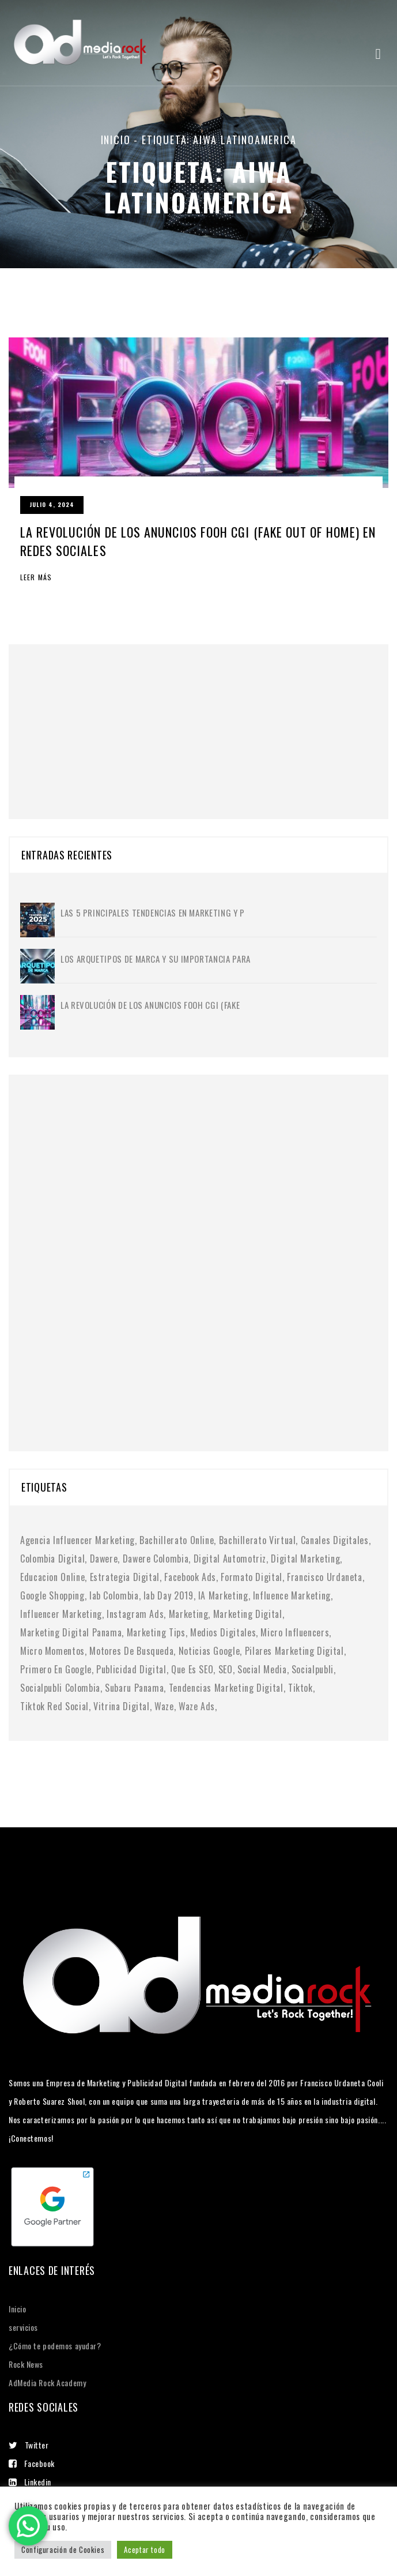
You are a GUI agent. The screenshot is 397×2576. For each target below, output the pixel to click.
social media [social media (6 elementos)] (262, 1669)
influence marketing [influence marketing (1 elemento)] (292, 1595)
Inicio (116, 139)
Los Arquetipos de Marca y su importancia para (156, 958)
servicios (23, 2327)
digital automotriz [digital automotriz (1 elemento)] (230, 1558)
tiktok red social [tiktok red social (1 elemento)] (54, 1706)
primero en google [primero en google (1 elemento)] (56, 1669)
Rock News (26, 2364)
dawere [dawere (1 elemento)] (104, 1558)
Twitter (28, 2445)
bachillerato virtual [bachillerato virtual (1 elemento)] (257, 1540)
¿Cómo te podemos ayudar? (55, 2346)
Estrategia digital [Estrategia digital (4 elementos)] (125, 1577)
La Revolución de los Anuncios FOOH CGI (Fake (150, 1004)
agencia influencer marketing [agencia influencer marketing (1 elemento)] (77, 1540)
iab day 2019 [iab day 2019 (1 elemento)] (168, 1595)
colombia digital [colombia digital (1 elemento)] (52, 1558)
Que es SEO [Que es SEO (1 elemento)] (192, 1669)
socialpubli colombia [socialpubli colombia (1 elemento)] (60, 1688)
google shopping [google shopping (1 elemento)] (52, 1595)
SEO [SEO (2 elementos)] (225, 1669)
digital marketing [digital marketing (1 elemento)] (305, 1558)
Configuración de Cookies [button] (62, 2549)
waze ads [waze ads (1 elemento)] (197, 1706)
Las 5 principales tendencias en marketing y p (153, 912)
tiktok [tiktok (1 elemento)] (300, 1688)
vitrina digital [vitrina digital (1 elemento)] (121, 1706)
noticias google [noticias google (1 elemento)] (209, 1651)
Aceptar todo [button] (144, 2549)
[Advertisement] (106, 716)
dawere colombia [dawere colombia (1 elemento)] (156, 1558)
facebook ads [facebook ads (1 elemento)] (190, 1577)
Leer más (36, 577)
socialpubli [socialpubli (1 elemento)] (313, 1669)
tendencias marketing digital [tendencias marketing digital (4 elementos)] (226, 1688)
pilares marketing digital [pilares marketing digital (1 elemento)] (294, 1651)
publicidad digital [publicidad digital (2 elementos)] (131, 1669)
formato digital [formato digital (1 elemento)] (251, 1577)
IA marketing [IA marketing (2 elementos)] (223, 1595)
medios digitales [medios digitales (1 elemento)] (223, 1632)
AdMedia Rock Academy (47, 2382)
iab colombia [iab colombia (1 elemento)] (114, 1595)
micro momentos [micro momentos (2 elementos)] (52, 1651)
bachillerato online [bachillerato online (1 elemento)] (176, 1540)
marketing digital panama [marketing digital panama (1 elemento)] (71, 1632)
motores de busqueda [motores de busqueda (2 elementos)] (131, 1651)
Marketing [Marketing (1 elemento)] (189, 1614)
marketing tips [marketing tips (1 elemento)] (156, 1632)
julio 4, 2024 (51, 504)
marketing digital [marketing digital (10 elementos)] (247, 1614)
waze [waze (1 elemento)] (164, 1706)
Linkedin (30, 2482)
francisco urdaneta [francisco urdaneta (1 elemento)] (324, 1577)
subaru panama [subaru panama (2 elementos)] (134, 1688)
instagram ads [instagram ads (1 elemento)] (135, 1614)
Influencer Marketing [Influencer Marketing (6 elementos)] (61, 1614)
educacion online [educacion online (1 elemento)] (52, 1577)
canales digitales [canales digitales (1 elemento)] (335, 1540)
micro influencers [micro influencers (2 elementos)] (294, 1632)
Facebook (32, 2463)
